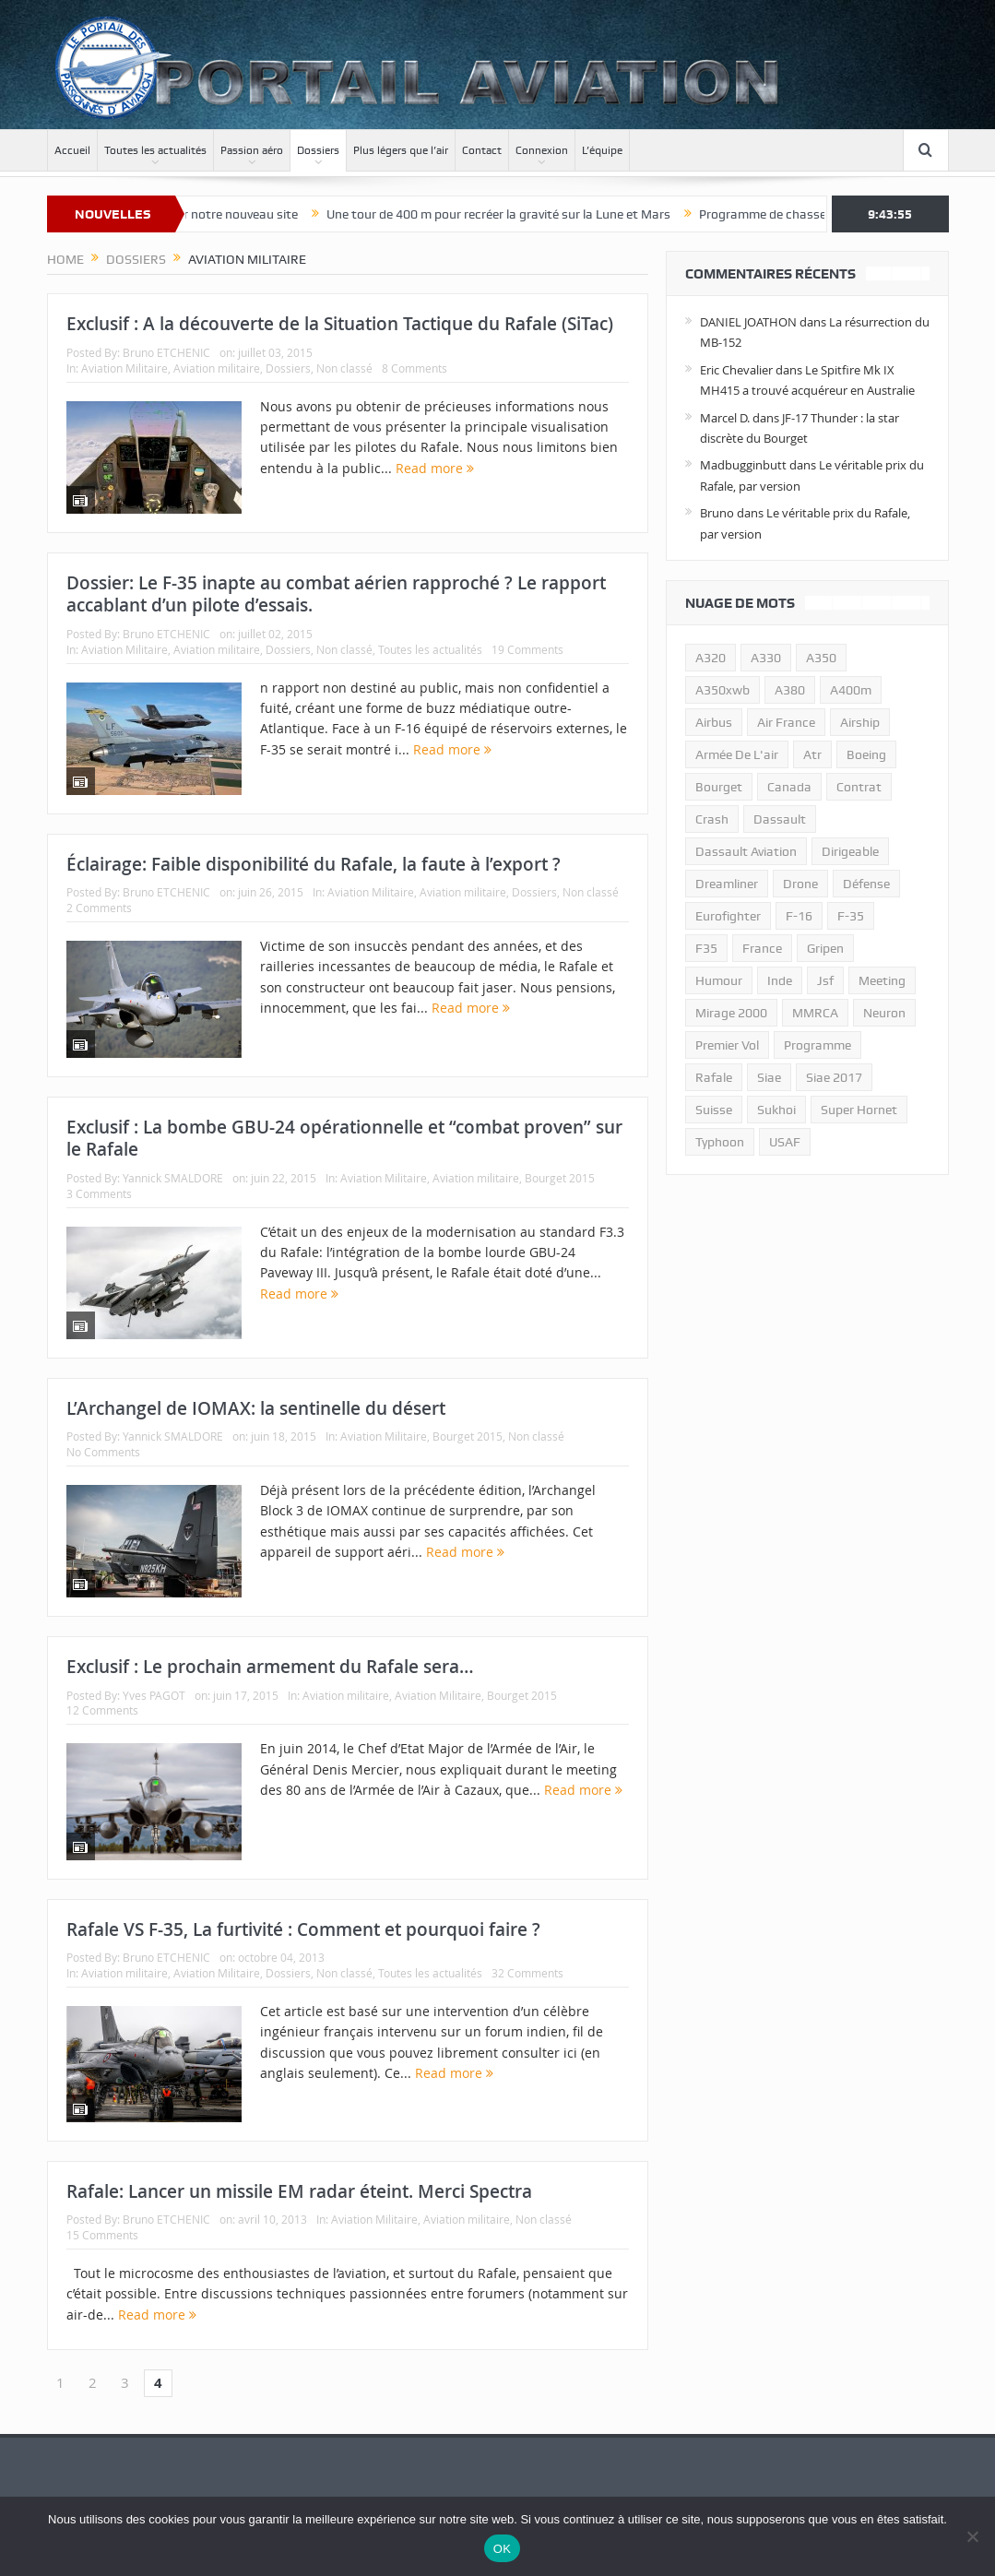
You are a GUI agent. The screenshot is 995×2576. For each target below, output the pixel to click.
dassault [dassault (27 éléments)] (779, 819)
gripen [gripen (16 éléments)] (825, 948)
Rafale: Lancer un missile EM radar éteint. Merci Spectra (299, 2191)
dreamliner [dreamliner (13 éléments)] (726, 883)
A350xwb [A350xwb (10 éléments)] (722, 690)
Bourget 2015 (560, 1177)
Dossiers (318, 150)
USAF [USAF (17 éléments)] (784, 1141)
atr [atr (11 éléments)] (812, 754)
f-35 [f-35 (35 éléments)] (850, 915)
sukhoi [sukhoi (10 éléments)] (776, 1109)
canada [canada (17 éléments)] (789, 786)
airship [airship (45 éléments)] (860, 722)
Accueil (72, 150)
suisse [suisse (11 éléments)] (713, 1109)
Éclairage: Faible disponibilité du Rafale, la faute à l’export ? (313, 864)
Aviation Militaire (124, 368)
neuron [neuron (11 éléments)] (884, 1012)
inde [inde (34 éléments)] (779, 980)
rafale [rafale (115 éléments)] (713, 1077)
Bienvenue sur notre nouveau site (236, 214)
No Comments (103, 1451)
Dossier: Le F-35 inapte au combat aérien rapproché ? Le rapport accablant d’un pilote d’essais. (336, 594)
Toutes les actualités (155, 150)
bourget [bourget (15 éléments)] (718, 786)
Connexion (541, 150)
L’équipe (602, 150)
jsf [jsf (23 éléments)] (825, 980)
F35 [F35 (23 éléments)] (706, 948)
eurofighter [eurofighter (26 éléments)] (728, 915)
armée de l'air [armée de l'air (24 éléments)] (736, 754)
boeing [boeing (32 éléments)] (866, 754)
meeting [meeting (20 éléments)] (882, 980)
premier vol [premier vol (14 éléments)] (727, 1045)
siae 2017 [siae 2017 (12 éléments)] (834, 1077)
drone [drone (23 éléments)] (800, 883)
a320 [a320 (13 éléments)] (710, 657)
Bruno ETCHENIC (166, 352)
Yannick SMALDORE (173, 1177)
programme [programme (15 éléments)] (817, 1045)
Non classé (344, 368)
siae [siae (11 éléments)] (769, 1077)
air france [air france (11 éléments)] (786, 722)
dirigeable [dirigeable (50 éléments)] (850, 851)
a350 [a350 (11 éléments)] (821, 657)
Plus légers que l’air (400, 150)
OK (502, 2549)
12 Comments (102, 1710)
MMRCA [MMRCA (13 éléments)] (815, 1012)
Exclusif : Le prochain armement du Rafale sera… (270, 1667)
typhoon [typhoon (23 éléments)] (719, 1141)
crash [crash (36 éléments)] (711, 819)
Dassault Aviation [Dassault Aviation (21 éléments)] (746, 851)
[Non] (972, 2536)
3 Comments (99, 1193)
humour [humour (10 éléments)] (718, 980)
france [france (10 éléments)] (762, 948)
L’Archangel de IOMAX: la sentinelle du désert (255, 1408)
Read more (435, 468)
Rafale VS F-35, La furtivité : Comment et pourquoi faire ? (303, 1929)
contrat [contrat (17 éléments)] (859, 786)
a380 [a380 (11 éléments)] (790, 690)
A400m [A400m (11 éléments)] (850, 690)
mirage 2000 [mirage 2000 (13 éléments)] (731, 1012)
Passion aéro (251, 150)
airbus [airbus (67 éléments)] (713, 722)
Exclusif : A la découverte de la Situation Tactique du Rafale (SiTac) (339, 324)
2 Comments (99, 907)
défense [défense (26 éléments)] (866, 883)
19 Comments (527, 649)
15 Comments (102, 2234)
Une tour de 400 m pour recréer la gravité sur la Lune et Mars (532, 214)
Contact (482, 150)
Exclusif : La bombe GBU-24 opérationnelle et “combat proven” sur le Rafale (344, 1138)
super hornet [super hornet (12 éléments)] (859, 1109)
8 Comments (414, 368)
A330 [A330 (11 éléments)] (766, 657)
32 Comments (527, 1972)
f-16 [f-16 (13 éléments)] (799, 915)
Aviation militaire (216, 368)
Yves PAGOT (154, 1695)
